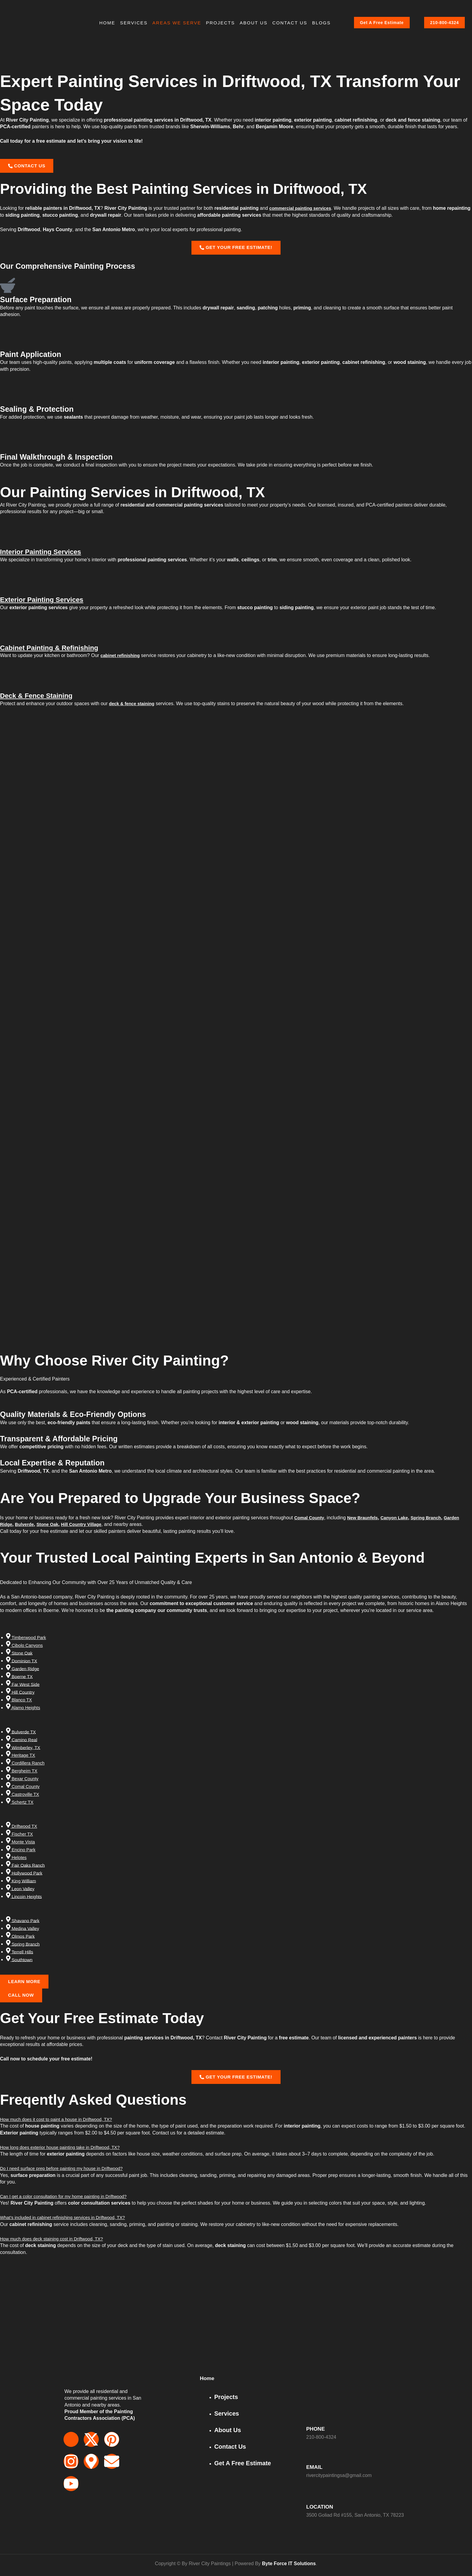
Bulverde (26, 1528)
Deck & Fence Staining (40, 699)
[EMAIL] (310, 2457)
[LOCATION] (310, 2496)
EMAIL (315, 2467)
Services (134, 22)
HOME (107, 22)
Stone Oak (51, 1528)
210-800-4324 (444, 22)
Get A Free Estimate (382, 22)
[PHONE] (310, 2419)
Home (208, 2379)
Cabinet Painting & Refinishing (55, 651)
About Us (253, 22)
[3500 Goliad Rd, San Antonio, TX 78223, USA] (236, 2328)
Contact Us (289, 22)
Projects (220, 22)
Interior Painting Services (45, 555)
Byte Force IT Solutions (289, 2563)
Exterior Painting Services (46, 603)
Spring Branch (435, 1521)
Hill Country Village (88, 1528)
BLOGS (321, 22)
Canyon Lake (401, 1521)
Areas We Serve (176, 22)
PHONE (317, 2429)
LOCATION (321, 2506)
